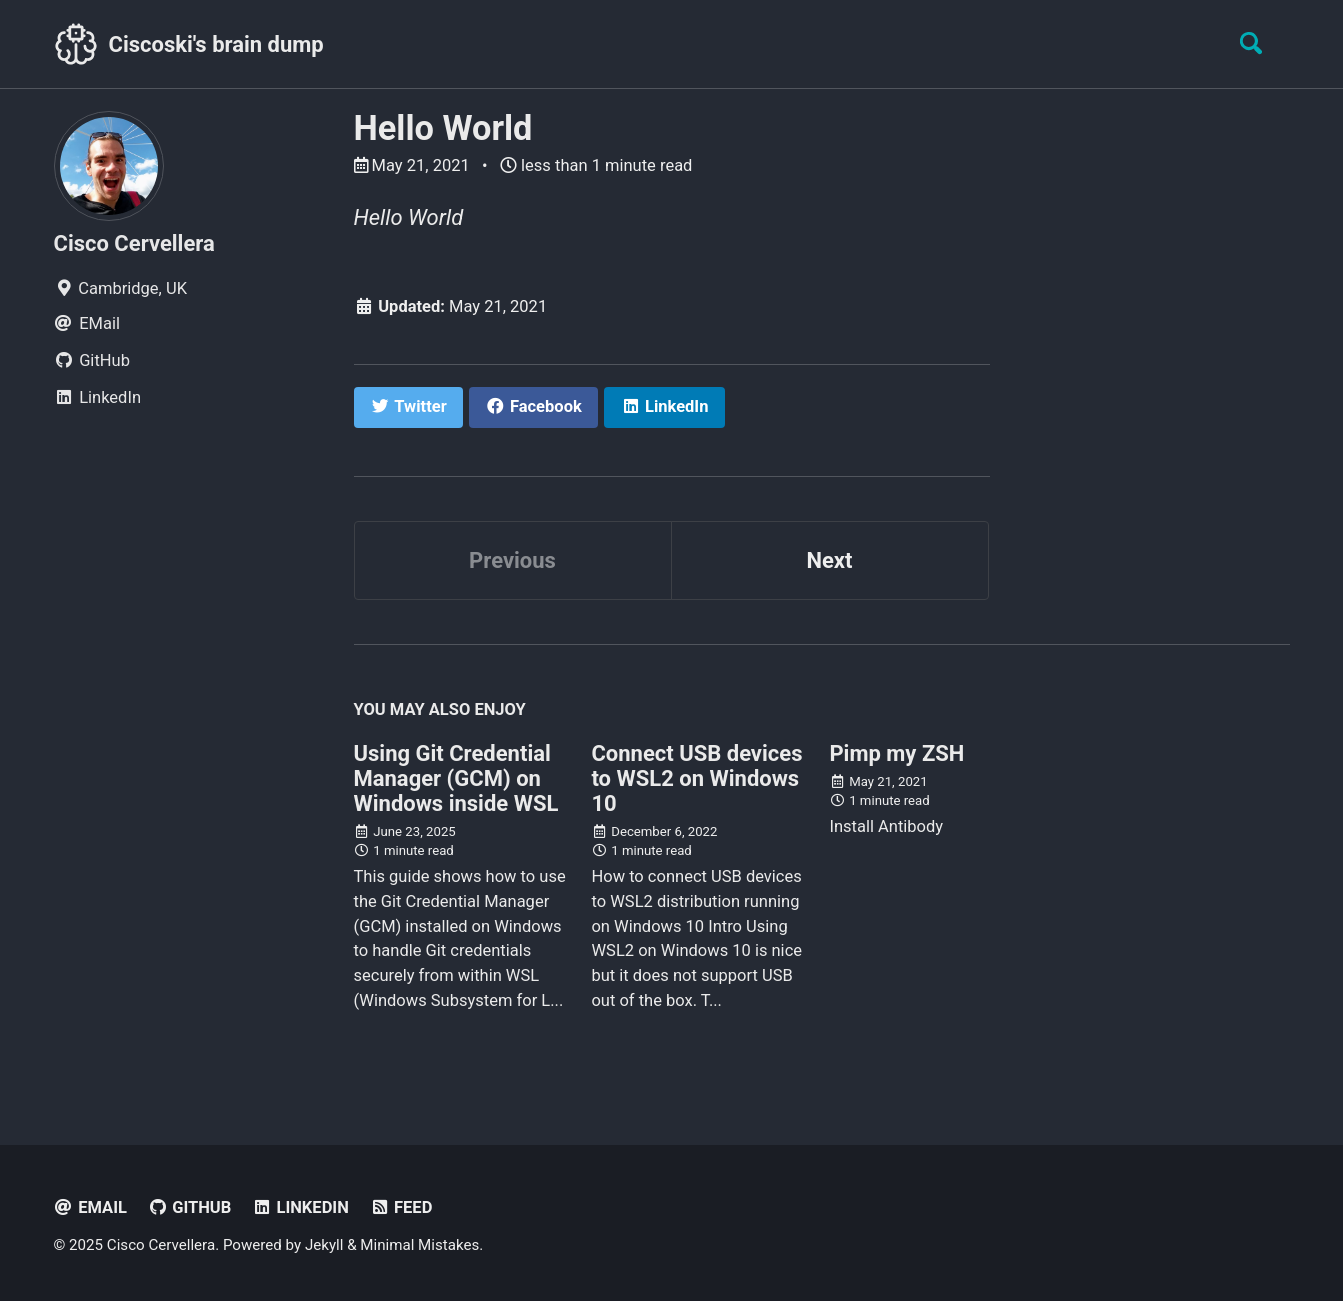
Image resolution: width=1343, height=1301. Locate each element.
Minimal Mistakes (419, 1245)
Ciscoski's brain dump (216, 44)
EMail (90, 1207)
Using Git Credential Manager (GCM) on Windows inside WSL (456, 778)
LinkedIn (300, 1207)
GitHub (189, 1207)
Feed (400, 1207)
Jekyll (324, 1245)
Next (829, 560)
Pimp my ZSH (896, 753)
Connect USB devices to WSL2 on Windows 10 (696, 778)
